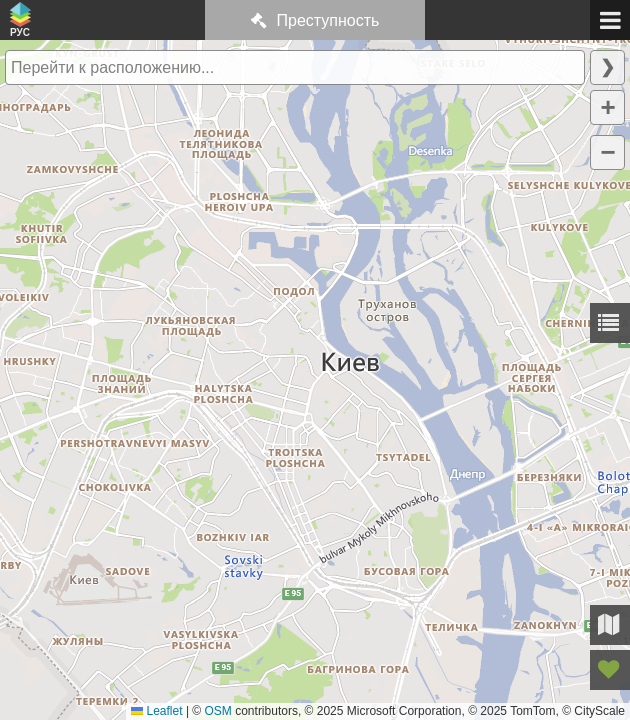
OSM (218, 711)
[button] (607, 107)
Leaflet (156, 711)
